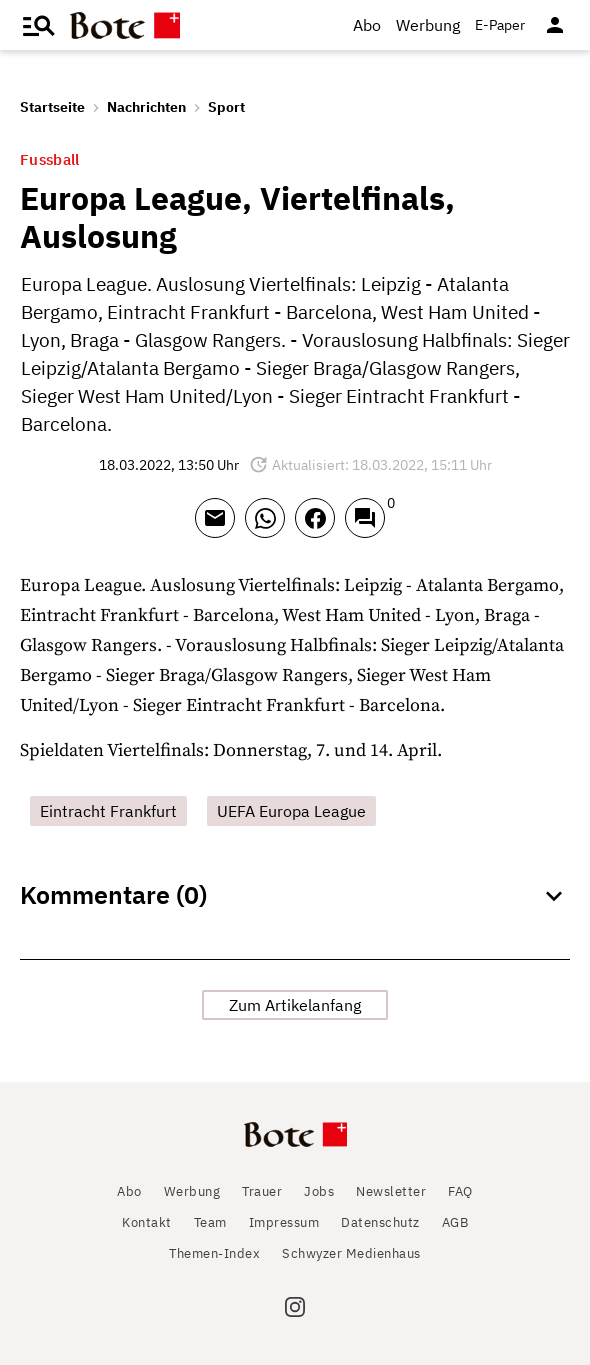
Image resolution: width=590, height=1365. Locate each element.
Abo (367, 25)
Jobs (319, 1191)
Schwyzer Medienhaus (351, 1253)
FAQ (460, 1191)
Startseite (52, 107)
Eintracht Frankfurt (108, 811)
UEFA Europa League (291, 811)
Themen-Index (214, 1253)
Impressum (284, 1222)
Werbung (428, 25)
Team (210, 1222)
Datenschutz (380, 1222)
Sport (226, 107)
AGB (455, 1222)
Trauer (262, 1191)
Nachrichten (146, 107)
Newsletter (391, 1191)
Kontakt (147, 1222)
